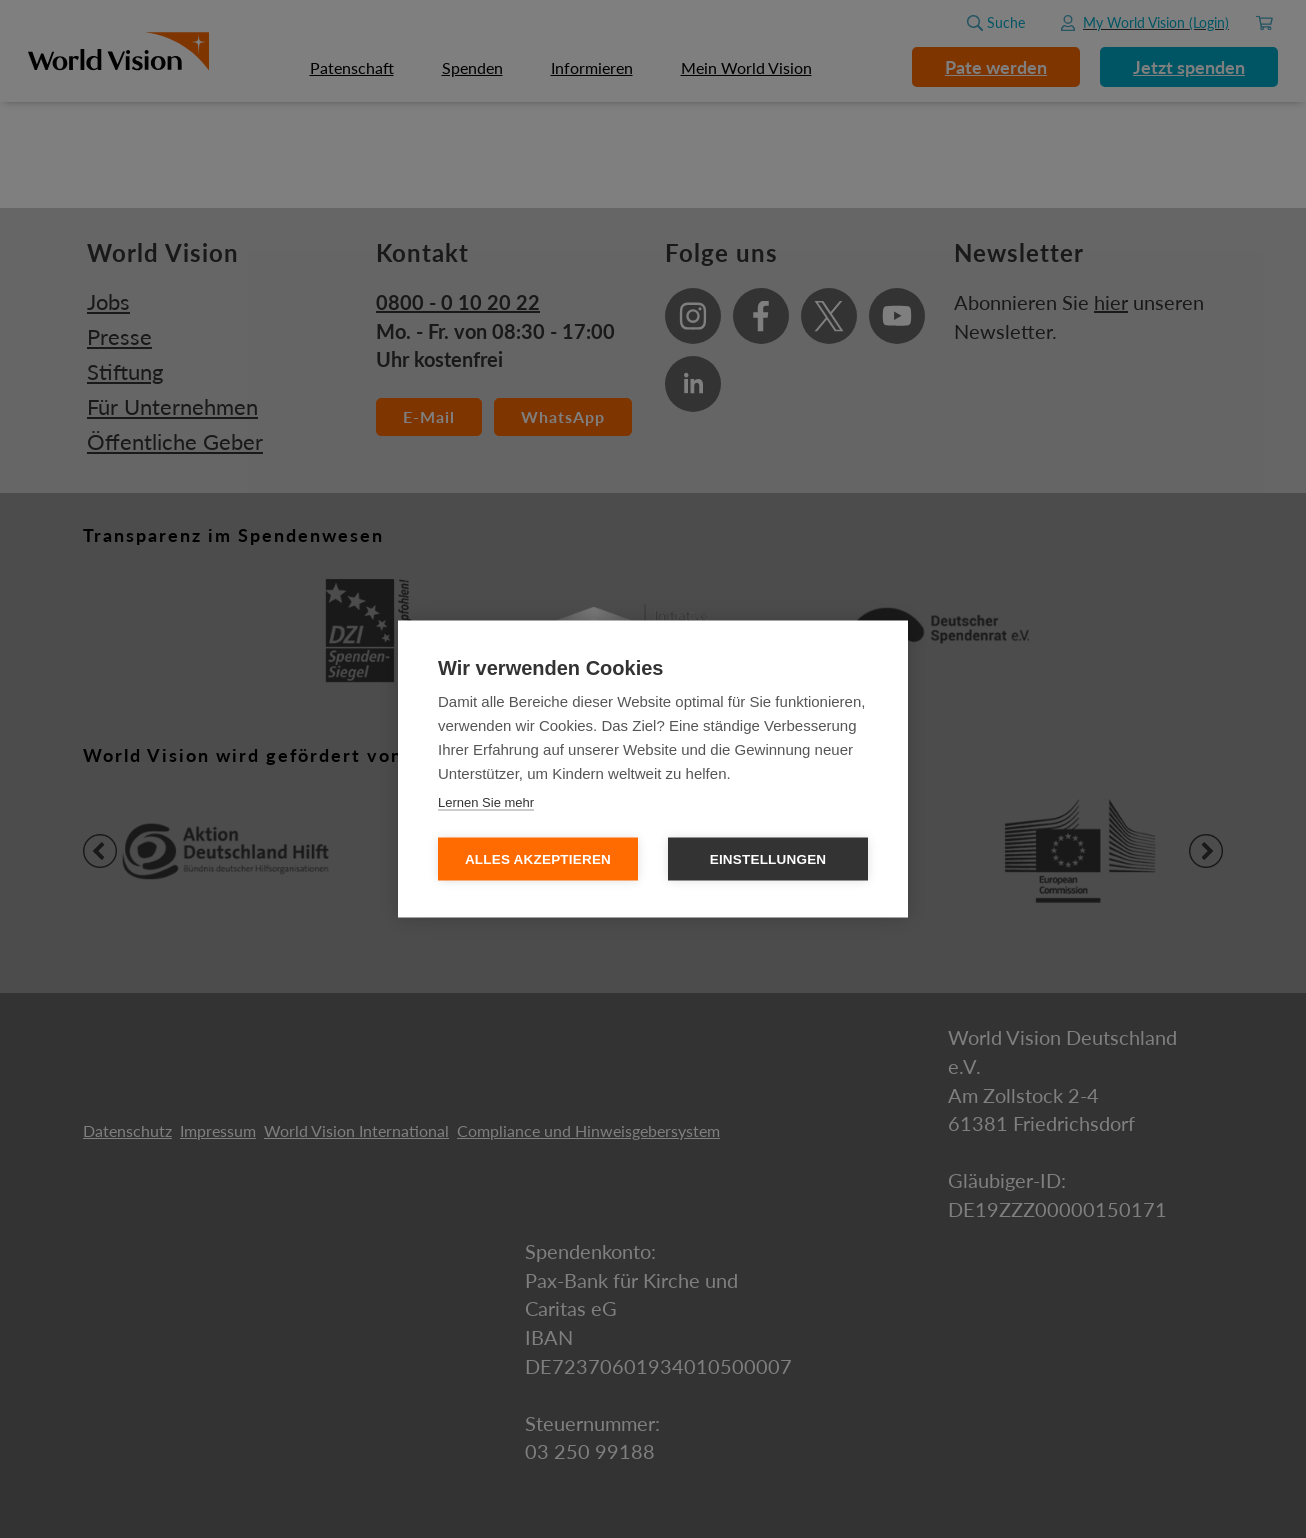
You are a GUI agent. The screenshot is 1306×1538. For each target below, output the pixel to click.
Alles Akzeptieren (538, 859)
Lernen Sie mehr (486, 802)
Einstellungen (768, 859)
